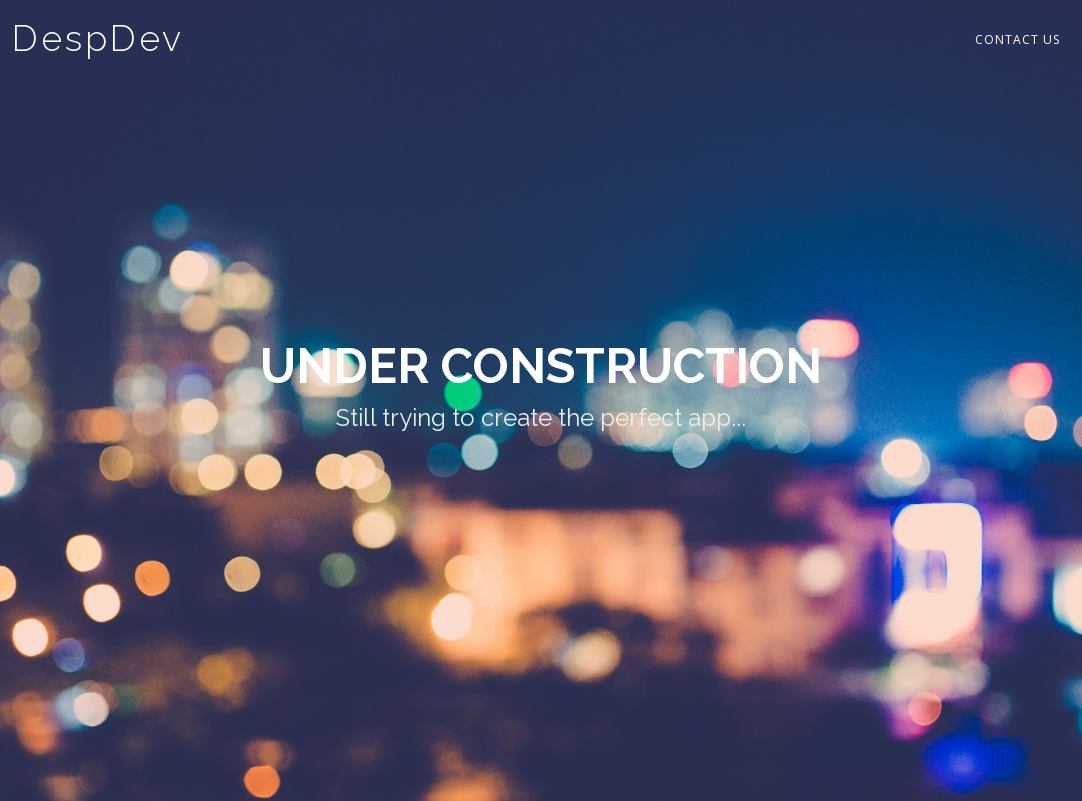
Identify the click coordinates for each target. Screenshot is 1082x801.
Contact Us (1017, 39)
